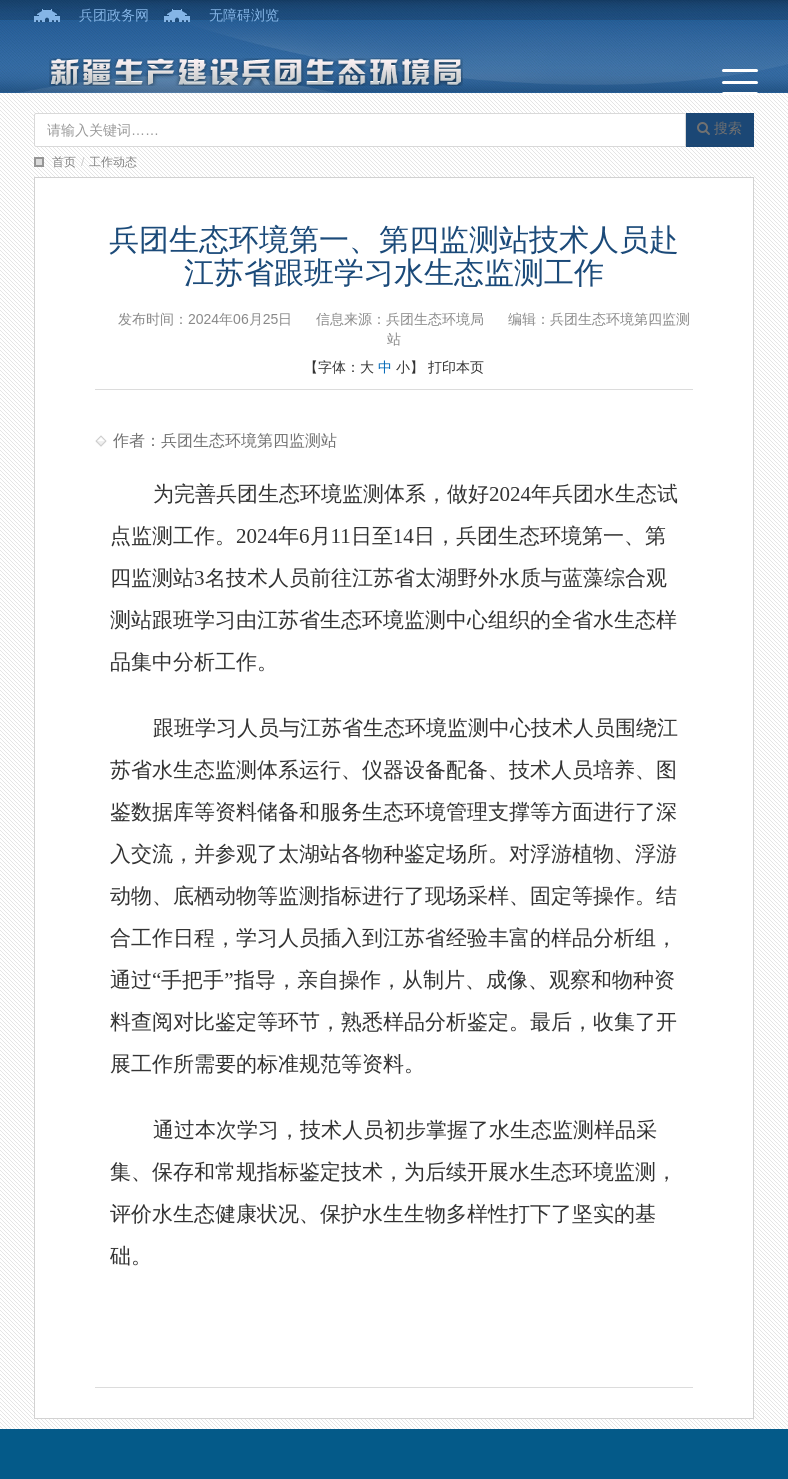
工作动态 (113, 162)
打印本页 (456, 367)
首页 (64, 162)
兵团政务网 (114, 15)
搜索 (719, 128)
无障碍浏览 (244, 15)
